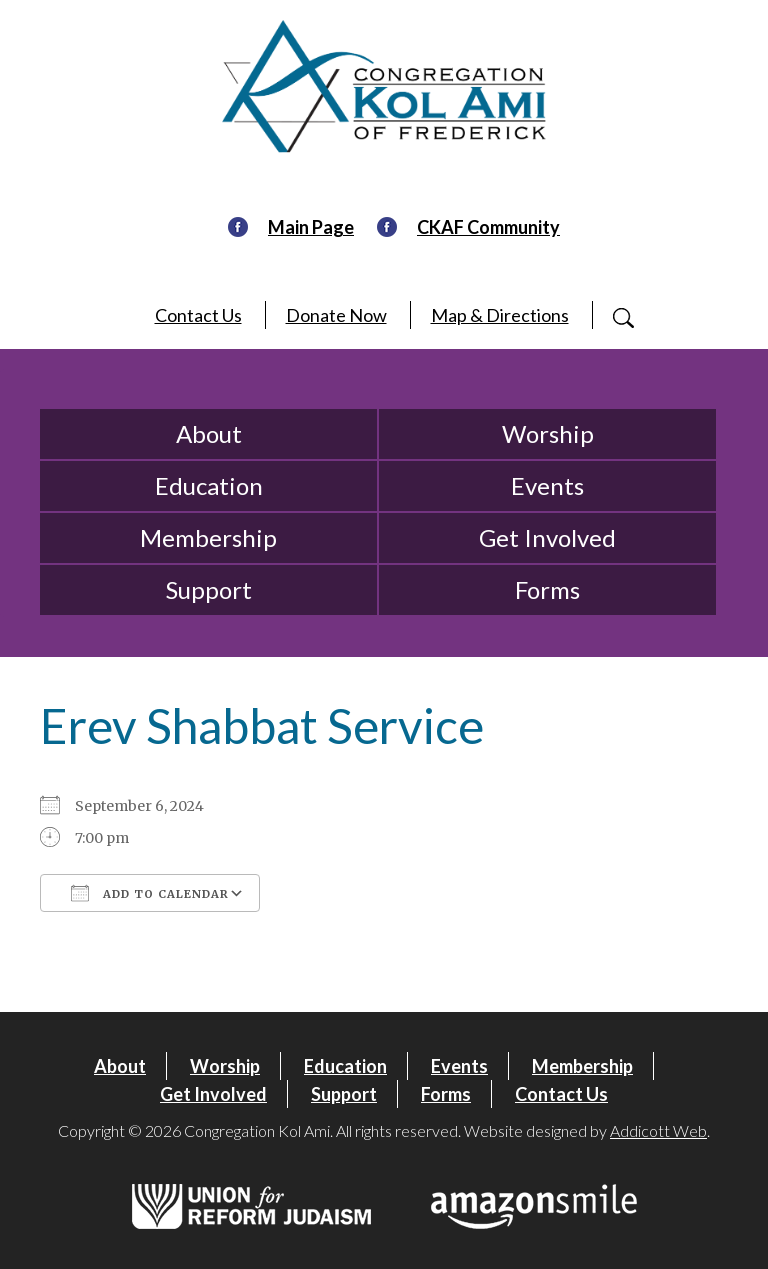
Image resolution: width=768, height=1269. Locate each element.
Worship (548, 433)
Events (547, 485)
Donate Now (336, 315)
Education (209, 485)
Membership (208, 537)
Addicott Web (658, 1130)
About (209, 433)
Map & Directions (500, 315)
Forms (547, 589)
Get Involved (547, 537)
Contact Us (198, 315)
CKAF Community (488, 227)
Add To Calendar (150, 893)
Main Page (311, 227)
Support (209, 589)
